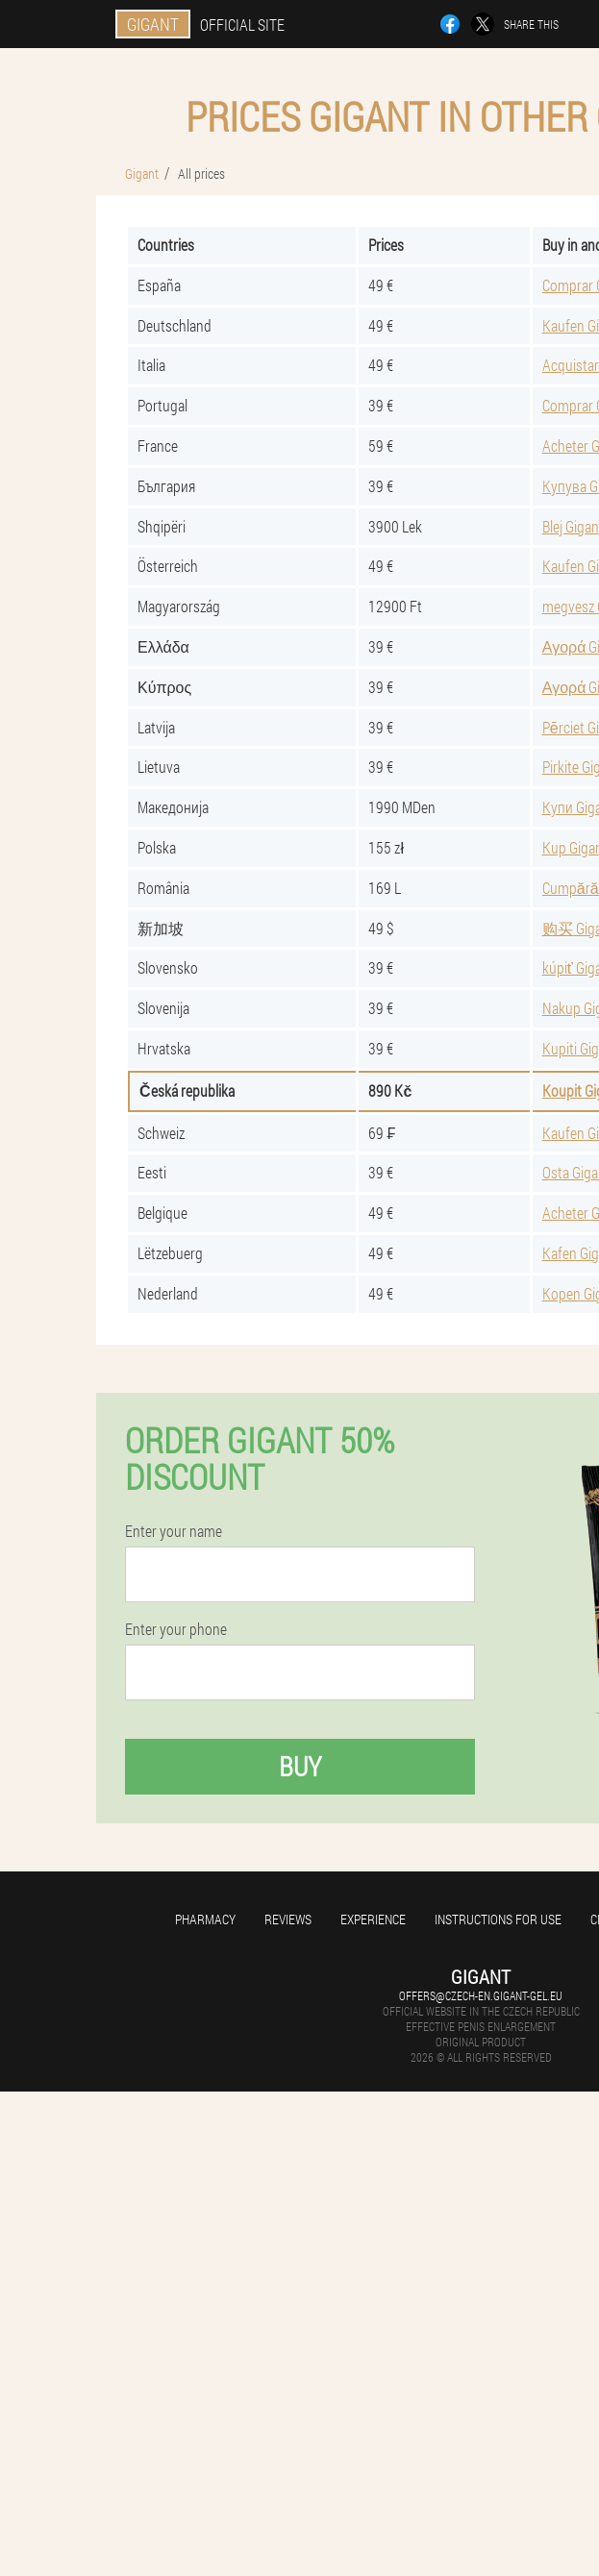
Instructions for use (498, 1919)
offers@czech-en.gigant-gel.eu (480, 1995)
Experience (373, 1919)
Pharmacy (205, 1919)
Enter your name (173, 1531)
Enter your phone (176, 1629)
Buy (300, 1766)
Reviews (288, 1919)
